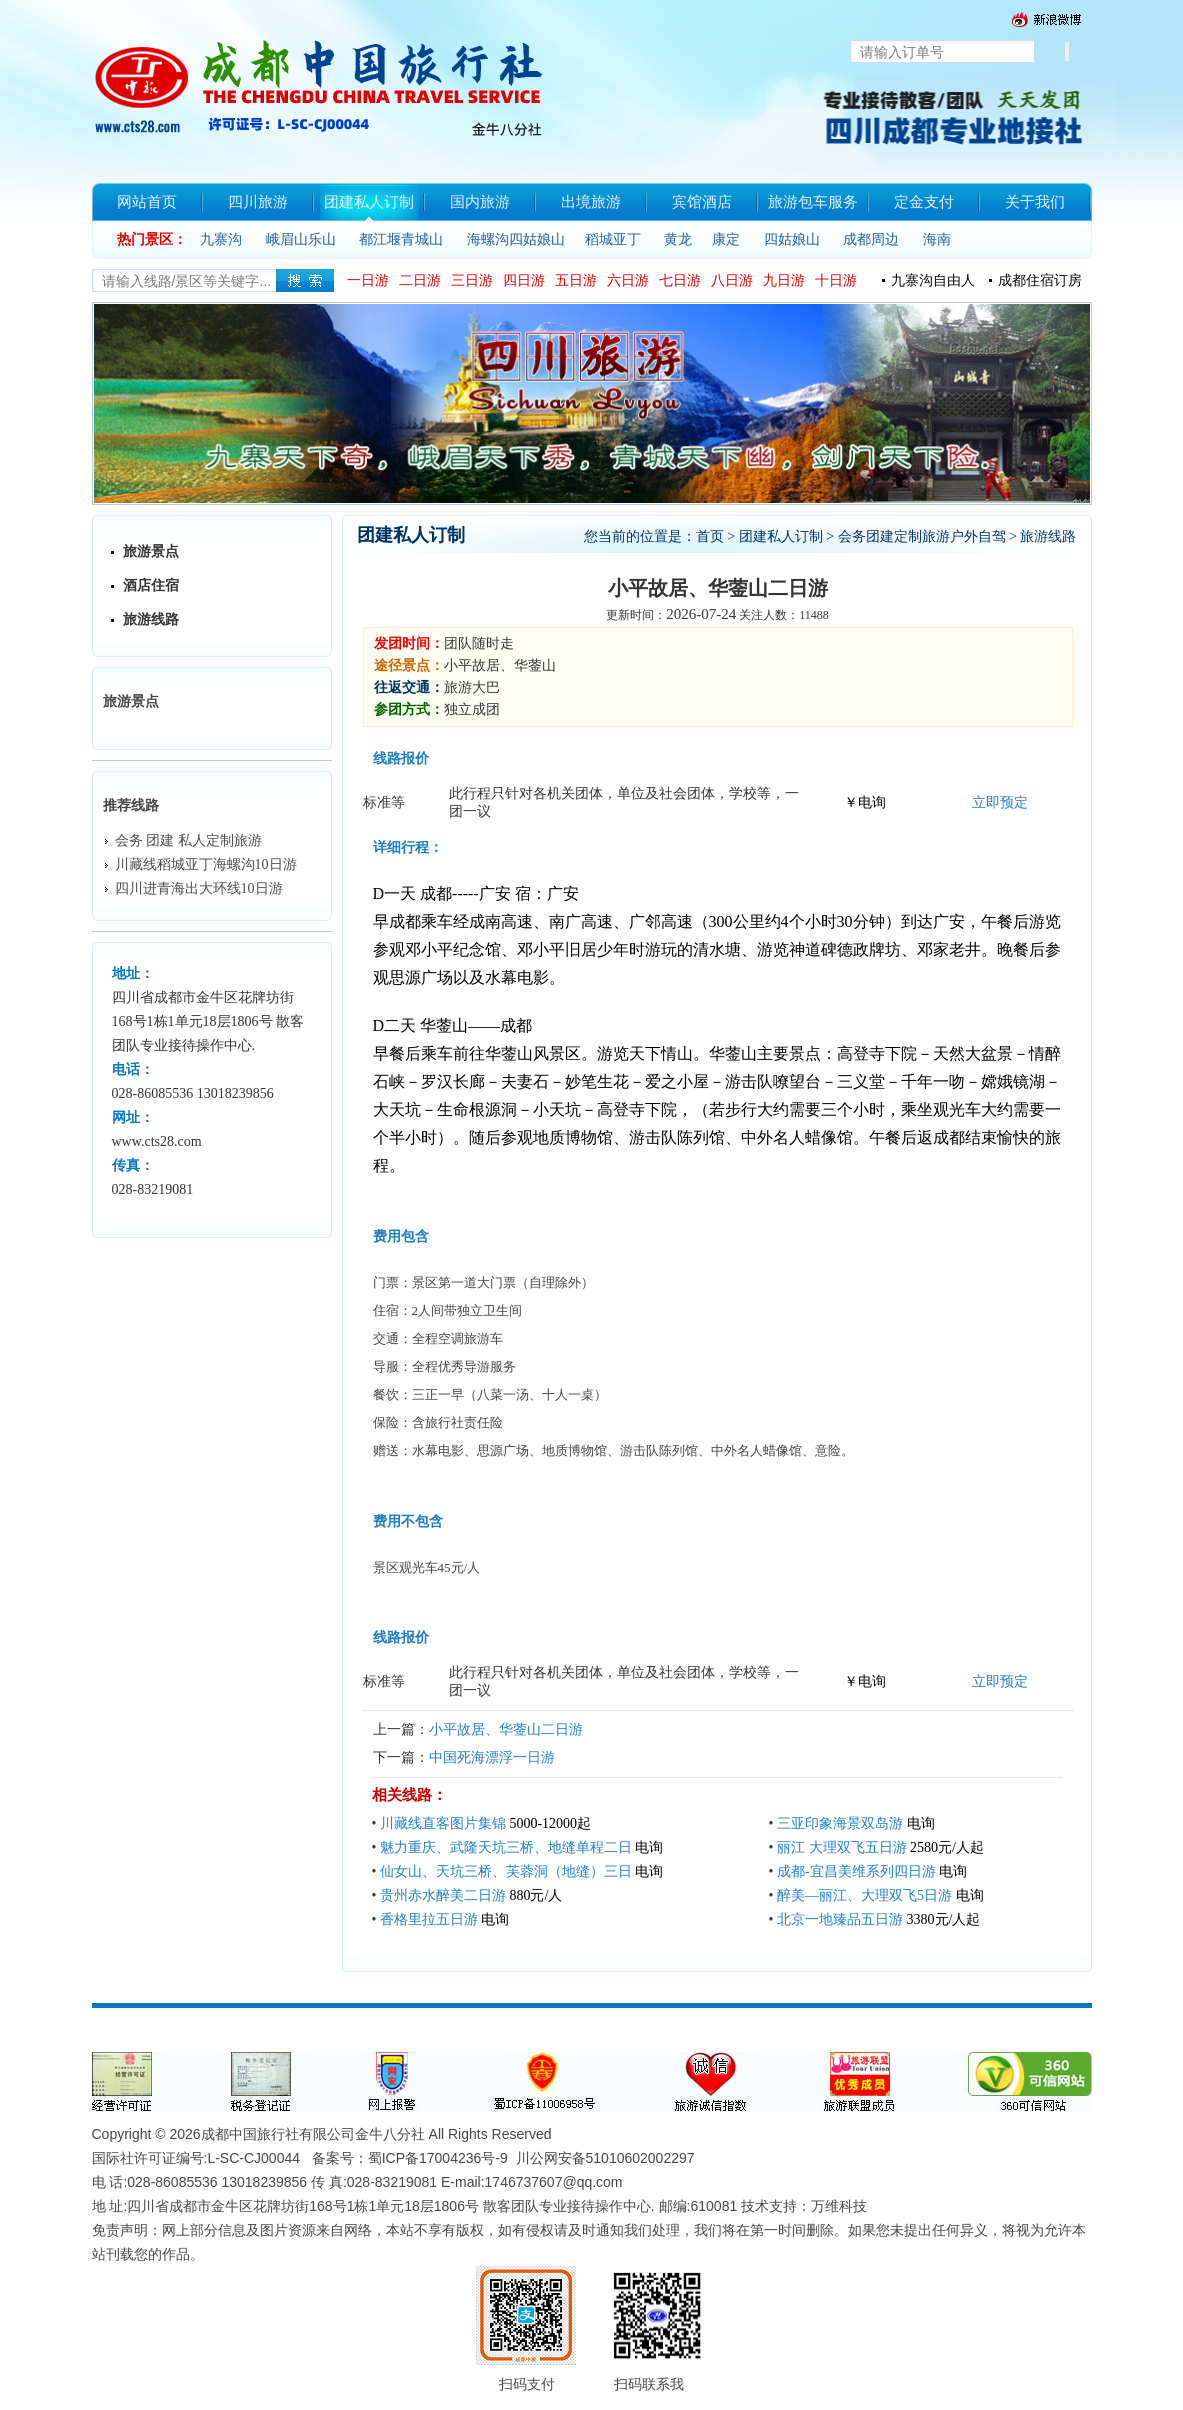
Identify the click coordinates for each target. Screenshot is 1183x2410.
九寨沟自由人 (933, 280)
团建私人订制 (781, 536)
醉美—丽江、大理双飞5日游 (864, 1895)
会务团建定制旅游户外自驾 (922, 536)
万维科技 (839, 2206)
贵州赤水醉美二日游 (443, 1895)
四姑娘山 (792, 239)
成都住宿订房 (1040, 280)
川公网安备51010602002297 (605, 2158)
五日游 (576, 280)
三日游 (472, 280)
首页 (710, 536)
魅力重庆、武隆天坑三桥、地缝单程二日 (506, 1847)
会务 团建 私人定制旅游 (188, 840)
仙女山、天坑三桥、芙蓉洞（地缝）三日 (506, 1871)
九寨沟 (221, 239)
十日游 (836, 280)
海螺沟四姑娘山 (516, 239)
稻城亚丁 (613, 239)
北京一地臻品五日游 (840, 1919)
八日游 (732, 280)
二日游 (420, 280)
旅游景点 (151, 551)
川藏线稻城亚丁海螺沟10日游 (206, 864)
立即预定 (1000, 802)
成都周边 (871, 239)
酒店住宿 (151, 585)
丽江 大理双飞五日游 (842, 1847)
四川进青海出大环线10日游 (199, 888)
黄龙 (678, 239)
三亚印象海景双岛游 (840, 1823)
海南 (937, 239)
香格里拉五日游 (429, 1919)
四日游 (524, 280)
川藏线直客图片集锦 (443, 1823)
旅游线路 (151, 619)
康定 (726, 239)
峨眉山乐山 (301, 239)
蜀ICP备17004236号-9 (438, 2158)
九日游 (784, 280)
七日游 (680, 280)
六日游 (628, 280)
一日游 (368, 280)
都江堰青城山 (401, 239)
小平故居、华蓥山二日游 (506, 1729)
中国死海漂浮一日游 (492, 1757)
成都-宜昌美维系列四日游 (856, 1871)
